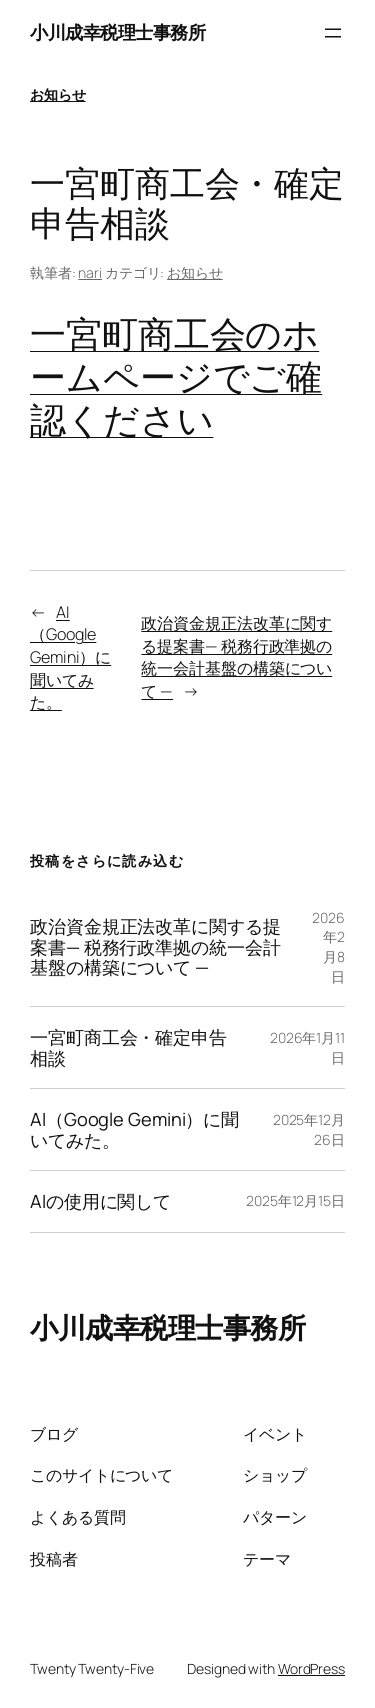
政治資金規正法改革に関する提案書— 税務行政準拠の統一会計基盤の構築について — (236, 657)
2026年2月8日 (328, 947)
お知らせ (58, 94)
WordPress (311, 1668)
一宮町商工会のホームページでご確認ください (176, 376)
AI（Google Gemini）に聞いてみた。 (70, 657)
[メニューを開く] (333, 33)
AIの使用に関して (100, 1201)
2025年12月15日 (295, 1200)
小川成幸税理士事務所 (117, 32)
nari (90, 272)
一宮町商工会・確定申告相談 (128, 1047)
